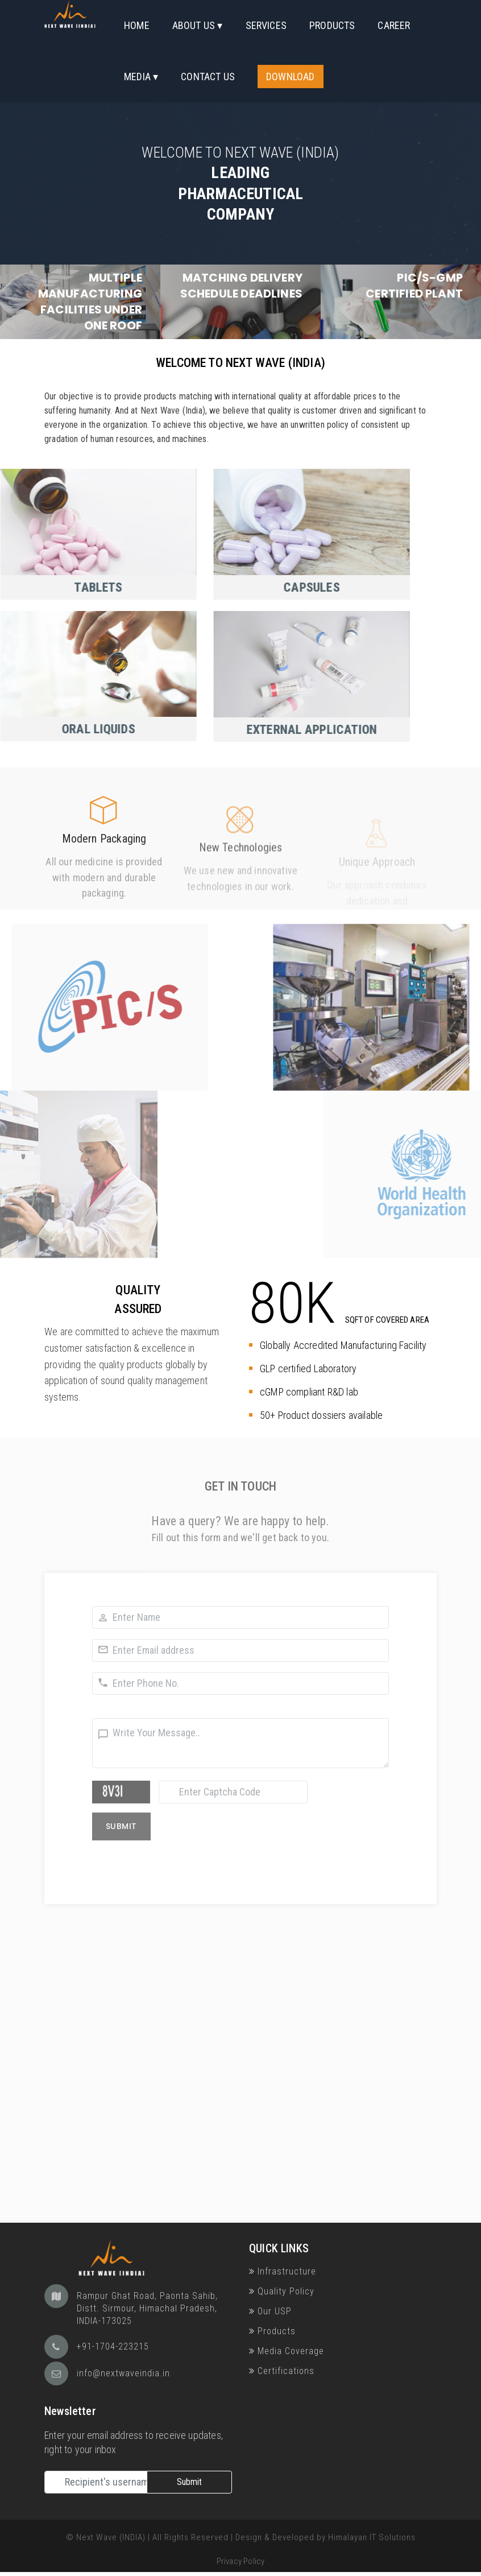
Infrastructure (282, 2271)
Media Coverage (286, 2351)
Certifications (281, 2371)
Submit (189, 2481)
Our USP (270, 2311)
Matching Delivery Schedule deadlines (241, 286)
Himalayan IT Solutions (372, 2537)
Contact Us (208, 76)
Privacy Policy (241, 2561)
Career (394, 25)
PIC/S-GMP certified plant (414, 286)
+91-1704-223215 (113, 2346)
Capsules (213, 587)
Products (332, 25)
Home (137, 25)
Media (137, 76)
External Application (213, 730)
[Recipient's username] (95, 2482)
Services (266, 25)
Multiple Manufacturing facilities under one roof (90, 301)
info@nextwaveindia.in (123, 2373)
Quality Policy (281, 2291)
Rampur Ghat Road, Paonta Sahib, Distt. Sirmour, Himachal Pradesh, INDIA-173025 (147, 2308)
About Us (193, 25)
